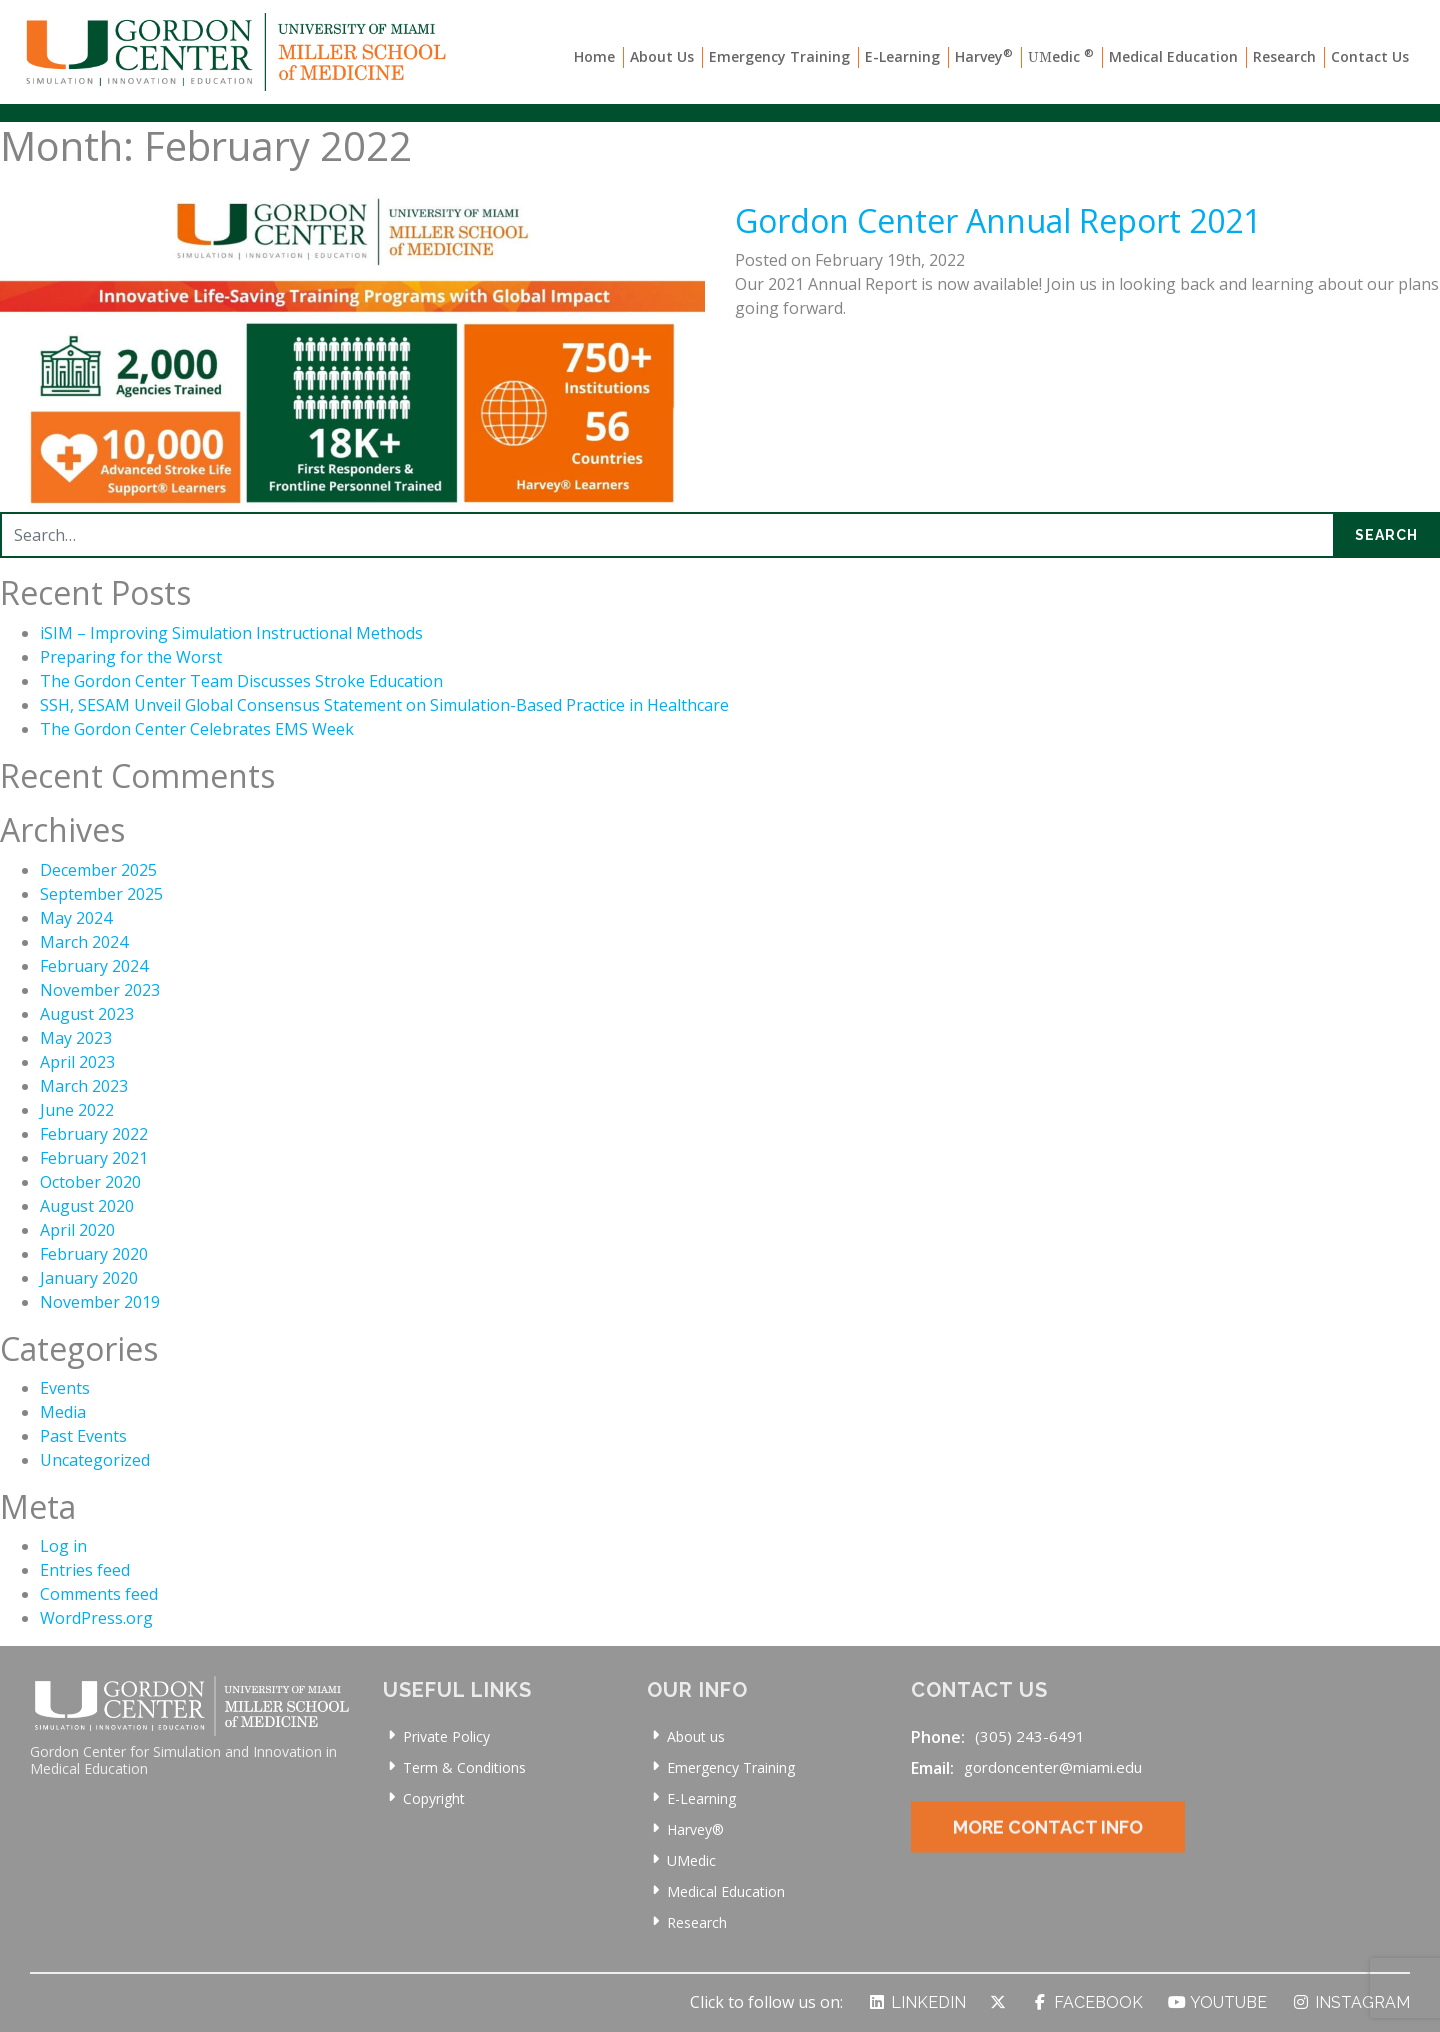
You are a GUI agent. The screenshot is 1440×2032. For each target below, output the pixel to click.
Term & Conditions (464, 1767)
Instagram (1350, 2002)
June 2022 (77, 1110)
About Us (662, 56)
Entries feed (85, 1570)
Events (65, 1388)
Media (63, 1412)
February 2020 (94, 1254)
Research (1284, 56)
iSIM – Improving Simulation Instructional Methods (231, 633)
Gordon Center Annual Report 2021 (998, 220)
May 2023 (76, 1038)
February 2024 (94, 966)
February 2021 (94, 1158)
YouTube (1217, 2002)
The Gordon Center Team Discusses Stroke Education (241, 681)
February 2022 (94, 1134)
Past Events (83, 1436)
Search (1386, 535)
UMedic (691, 1860)
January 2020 (89, 1278)
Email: (932, 1768)
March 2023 (84, 1086)
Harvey (984, 56)
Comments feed (99, 1594)
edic (1061, 56)
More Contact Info (1048, 1846)
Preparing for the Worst (131, 657)
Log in (63, 1546)
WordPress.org (96, 1618)
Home (594, 56)
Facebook (1086, 2002)
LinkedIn (916, 2002)
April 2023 (77, 1062)
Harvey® (695, 1829)
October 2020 (90, 1182)
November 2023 (100, 990)
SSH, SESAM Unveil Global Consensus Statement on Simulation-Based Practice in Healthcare (384, 705)
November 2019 (100, 1302)
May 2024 (76, 918)
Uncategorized (95, 1460)
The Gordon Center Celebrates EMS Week (197, 729)
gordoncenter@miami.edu (1053, 1767)
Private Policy (446, 1736)
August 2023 (87, 1014)
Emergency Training (779, 56)
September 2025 (101, 894)
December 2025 (98, 870)
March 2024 (84, 942)
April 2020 (77, 1230)
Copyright (434, 1798)
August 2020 (87, 1206)
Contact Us (1370, 56)
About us (696, 1736)
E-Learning (902, 56)
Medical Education (1173, 56)
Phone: (938, 1737)
